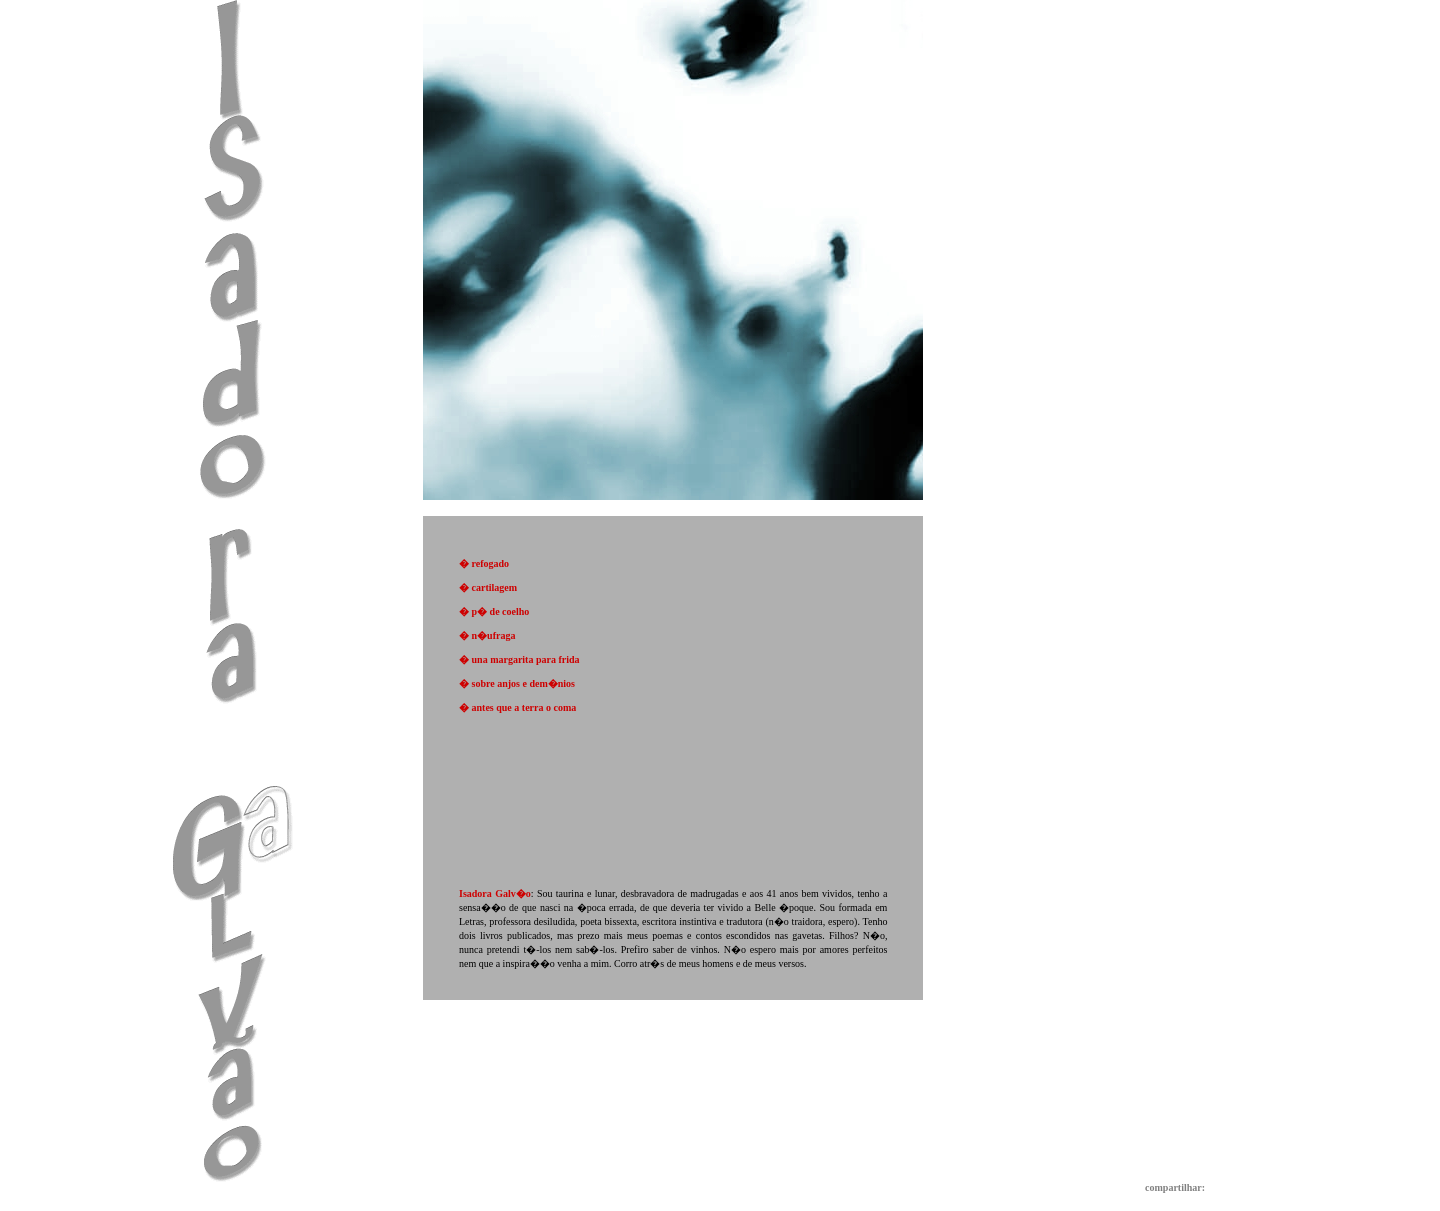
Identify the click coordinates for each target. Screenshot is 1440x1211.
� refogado (484, 563)
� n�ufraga (487, 635)
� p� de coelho (494, 611)
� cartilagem (488, 587)
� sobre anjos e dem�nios (517, 683)
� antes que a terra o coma (517, 707)
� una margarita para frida (519, 659)
